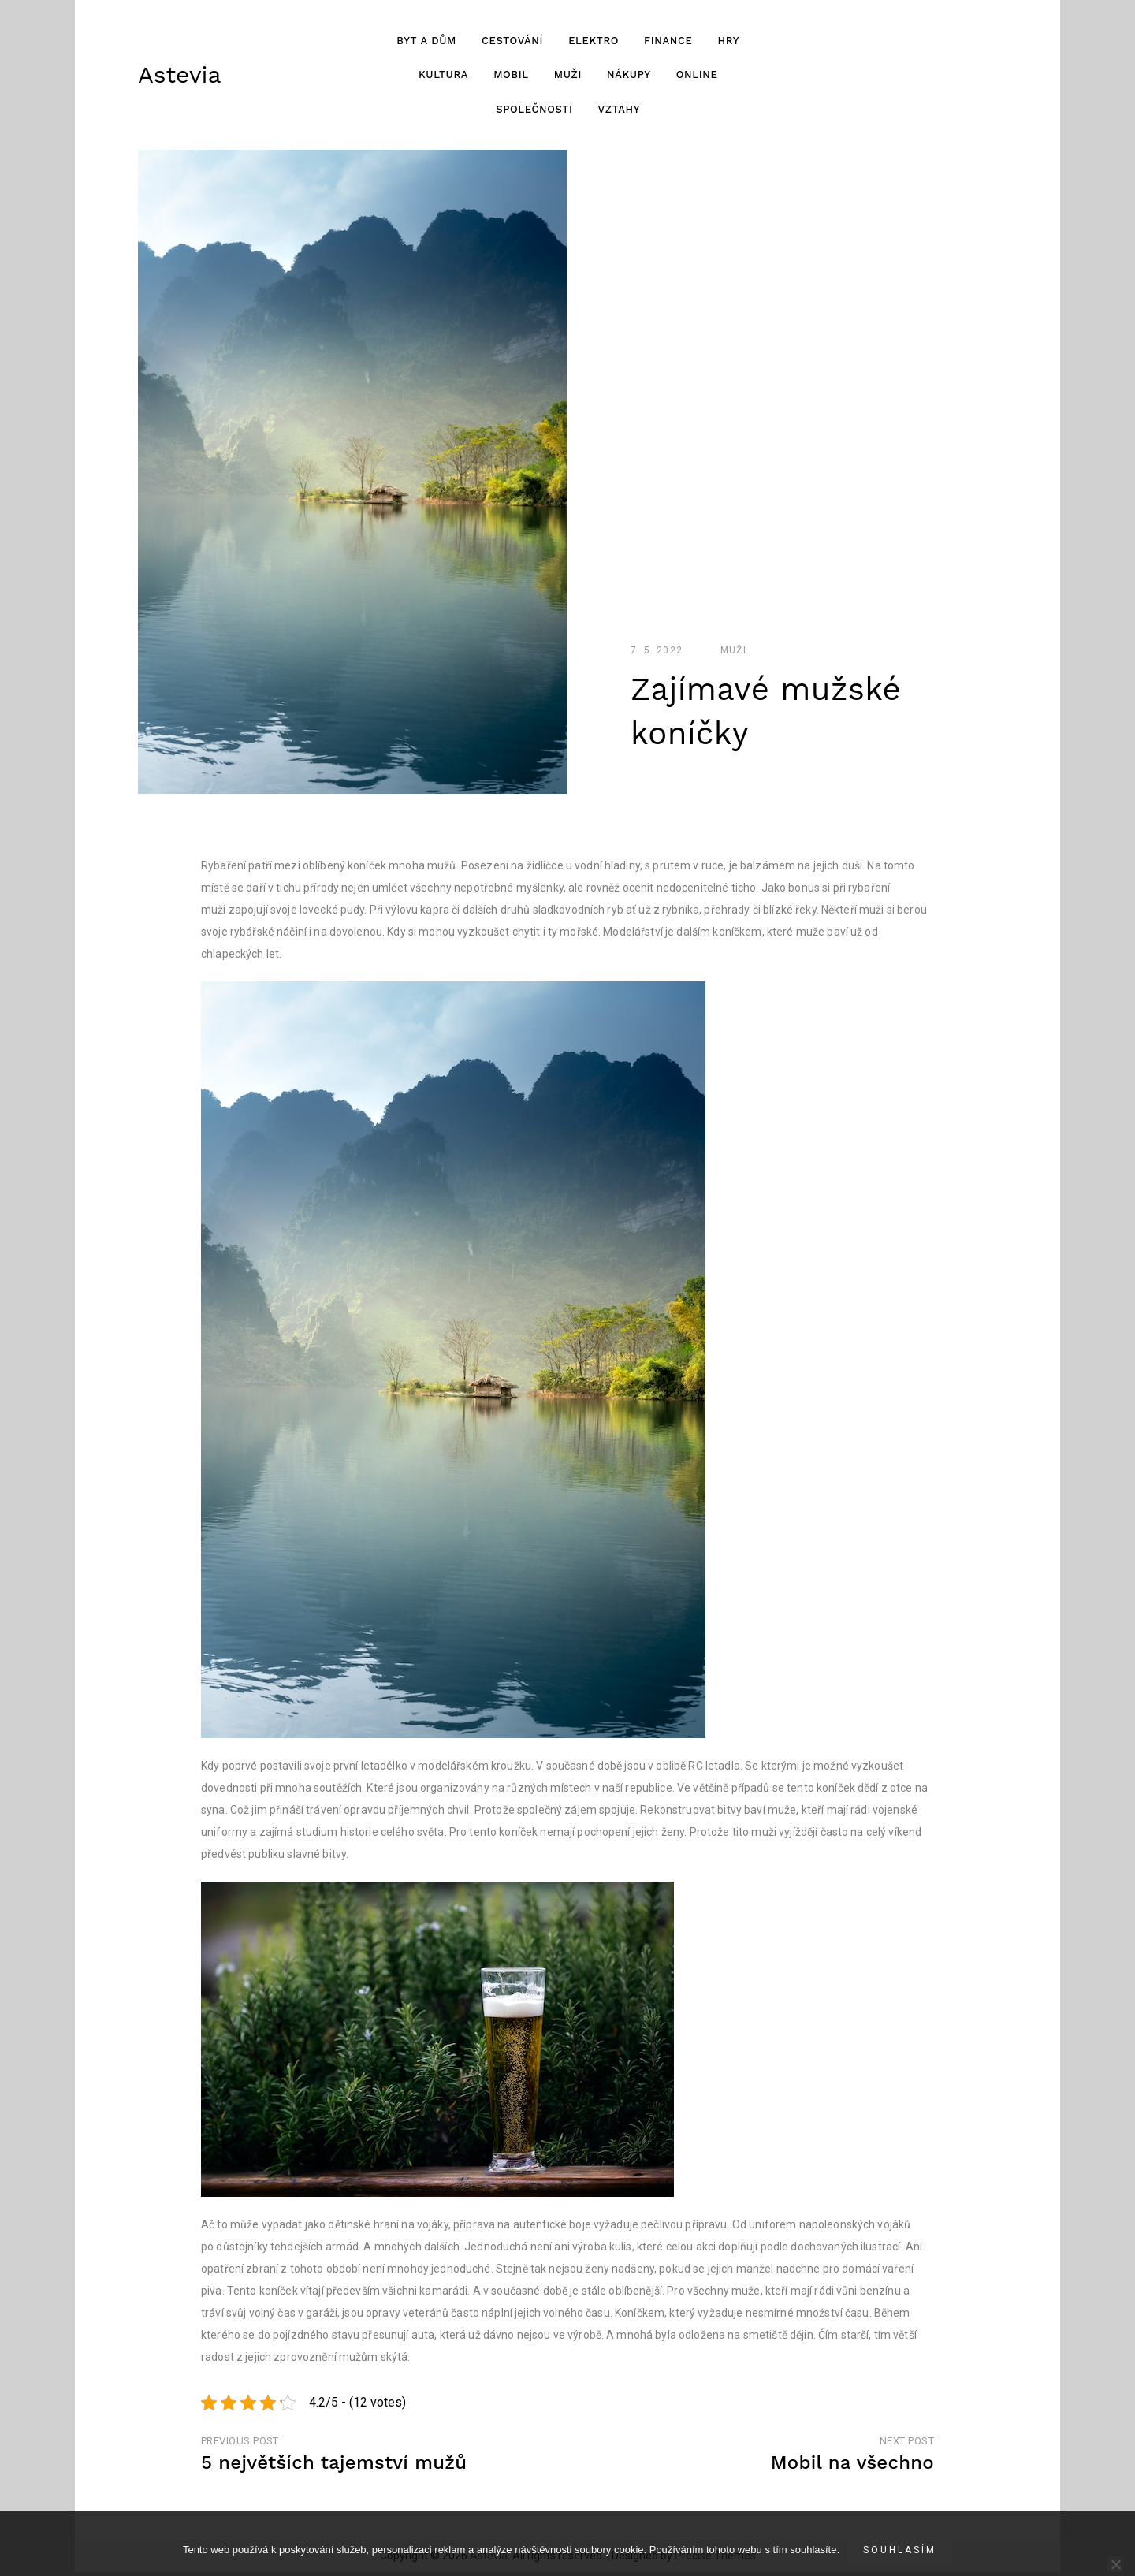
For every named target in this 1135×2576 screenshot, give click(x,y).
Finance (667, 42)
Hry (728, 42)
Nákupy (628, 77)
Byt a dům (426, 42)
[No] (1115, 2564)
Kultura (442, 77)
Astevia (179, 76)
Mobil (510, 77)
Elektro (593, 42)
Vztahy (618, 111)
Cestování (511, 42)
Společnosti (534, 111)
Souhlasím (899, 2550)
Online (696, 77)
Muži (567, 77)
